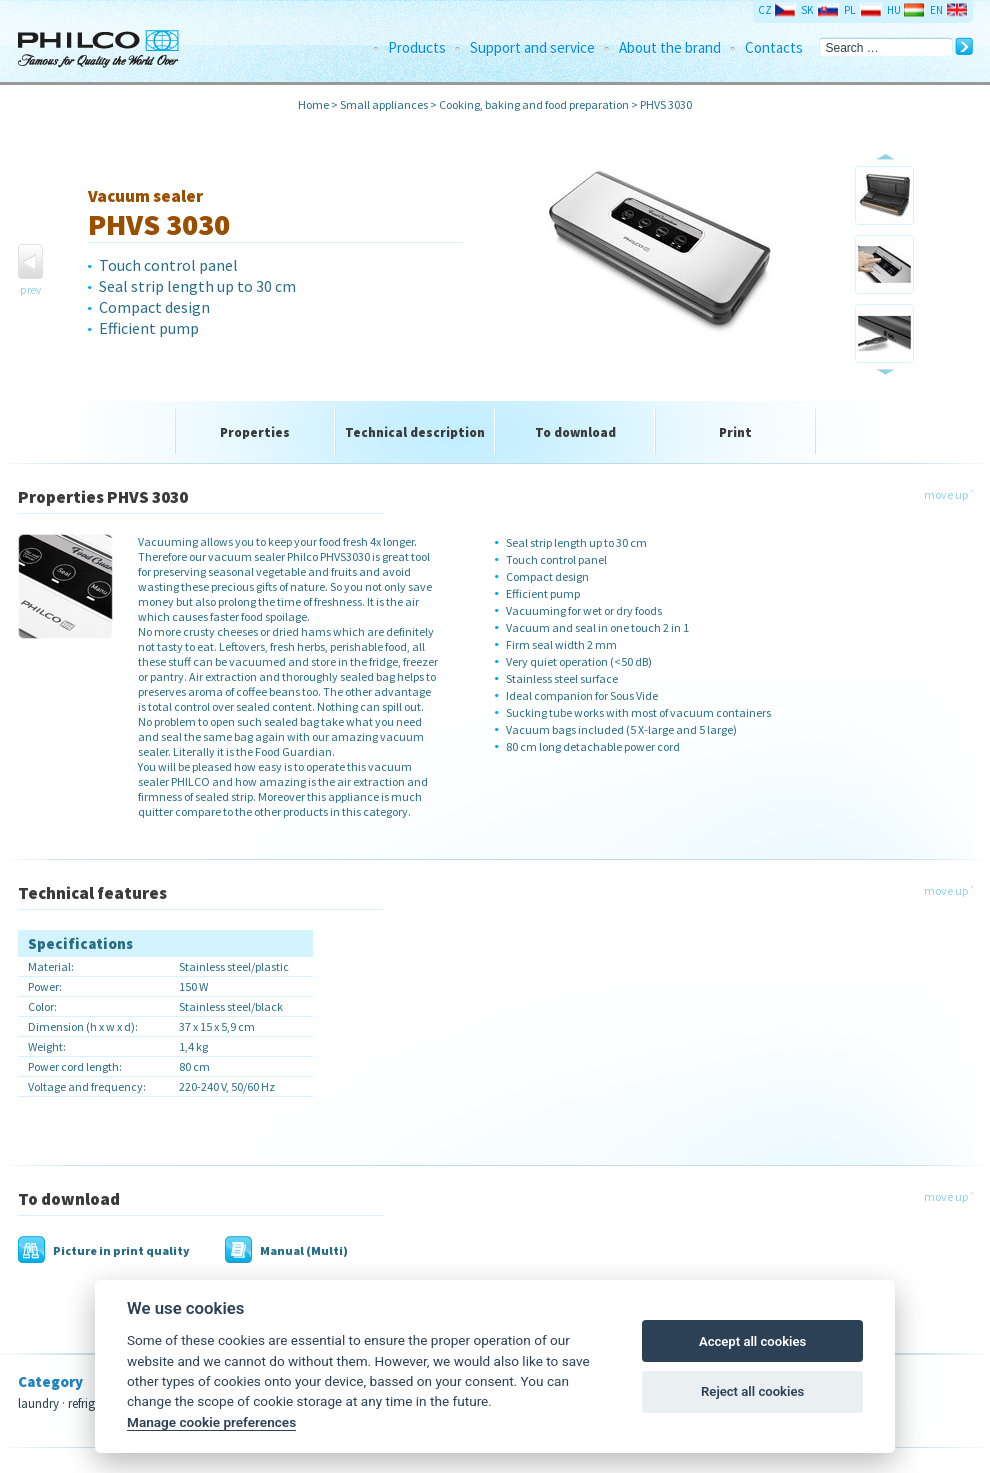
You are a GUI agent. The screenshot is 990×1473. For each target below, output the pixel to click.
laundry (38, 1403)
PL (849, 10)
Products (417, 47)
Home (313, 104)
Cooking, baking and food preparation (534, 104)
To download (575, 432)
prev (30, 290)
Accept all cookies (752, 1341)
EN (936, 10)
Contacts (774, 47)
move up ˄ (948, 494)
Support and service (532, 47)
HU (894, 10)
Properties (255, 432)
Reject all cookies (752, 1391)
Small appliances (384, 104)
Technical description (415, 432)
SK (807, 10)
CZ (765, 10)
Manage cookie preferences (211, 1422)
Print (735, 432)
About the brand (670, 47)
